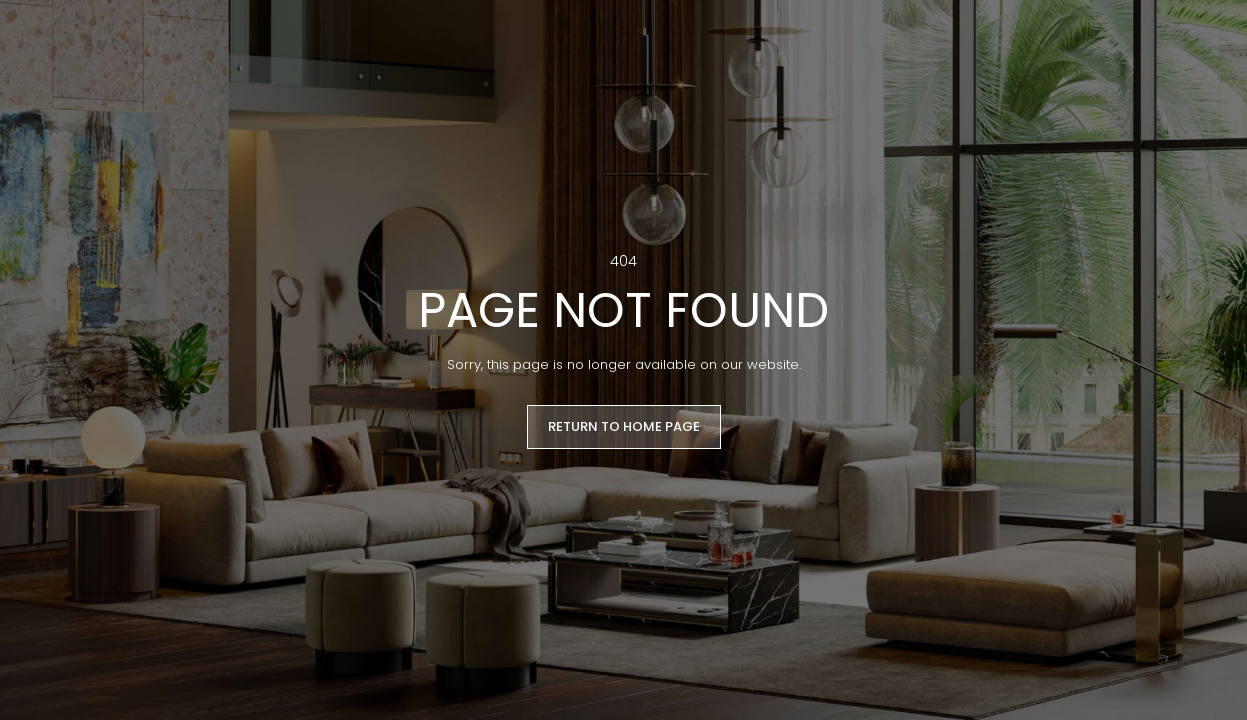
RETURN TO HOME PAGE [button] (624, 426)
